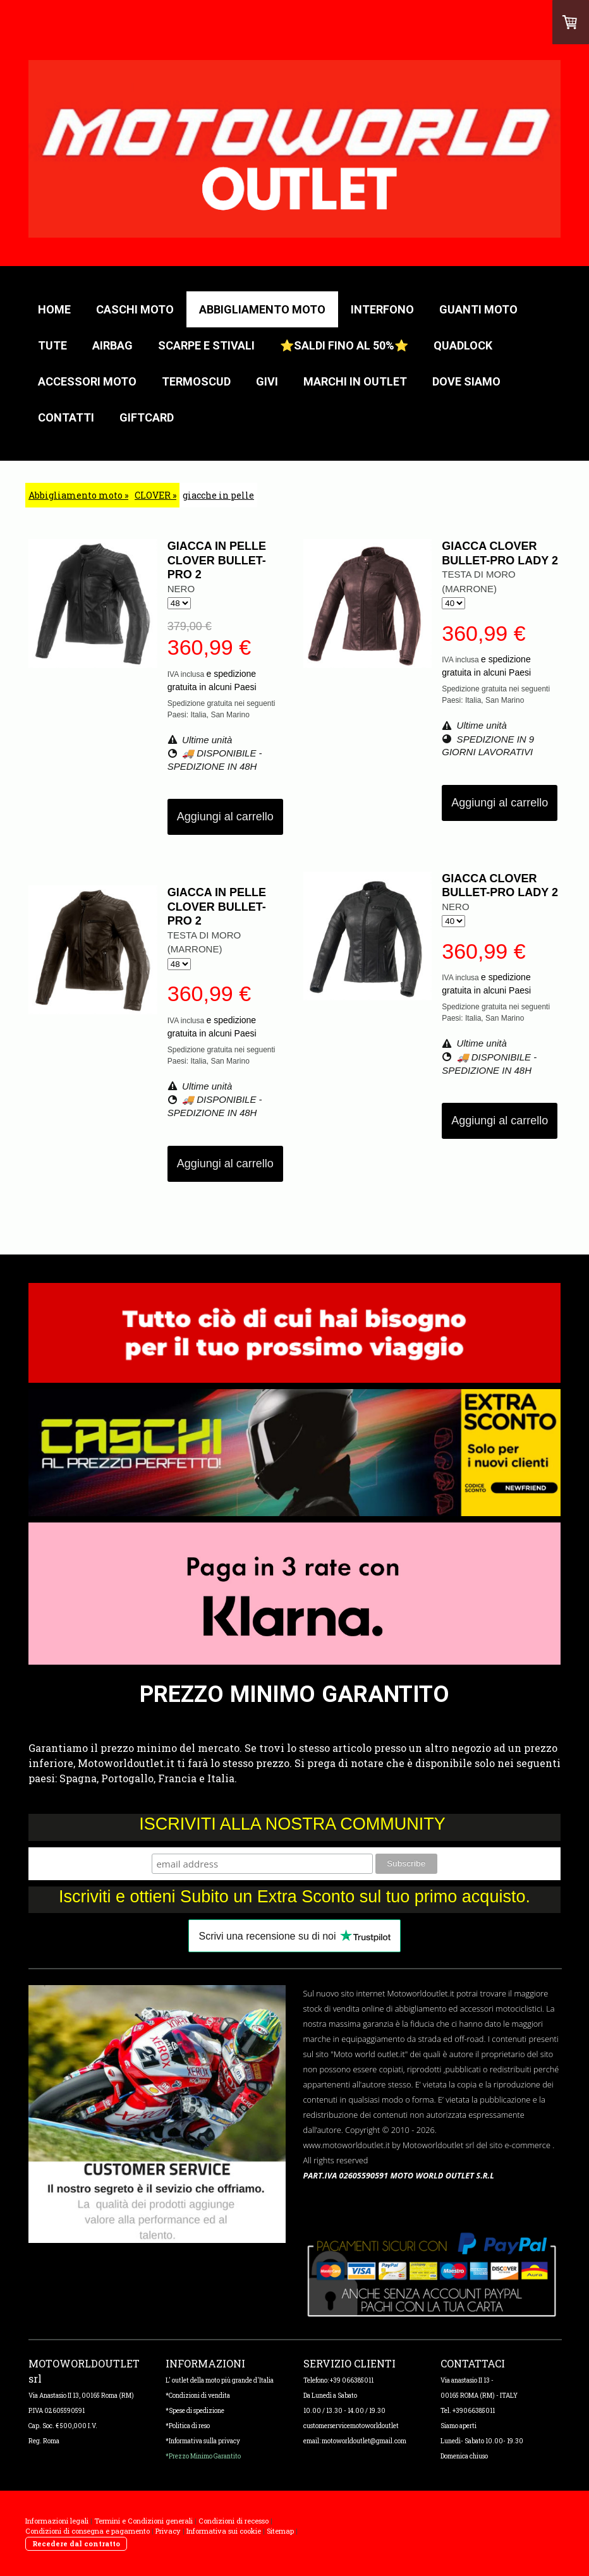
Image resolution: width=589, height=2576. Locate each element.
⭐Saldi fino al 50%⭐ (344, 345)
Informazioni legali (56, 2520)
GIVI (267, 381)
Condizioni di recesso (233, 2520)
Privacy (168, 2531)
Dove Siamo (466, 381)
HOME (54, 309)
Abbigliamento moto (262, 309)
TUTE (52, 345)
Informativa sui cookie (223, 2531)
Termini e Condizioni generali (143, 2520)
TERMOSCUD (196, 381)
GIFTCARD (146, 417)
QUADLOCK (463, 345)
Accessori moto (87, 381)
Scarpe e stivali (206, 345)
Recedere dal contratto (76, 2543)
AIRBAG (112, 345)
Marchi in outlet (355, 381)
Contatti (66, 417)
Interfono (382, 309)
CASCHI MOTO (135, 309)
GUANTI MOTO (478, 309)
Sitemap (280, 2531)
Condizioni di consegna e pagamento (87, 2531)
